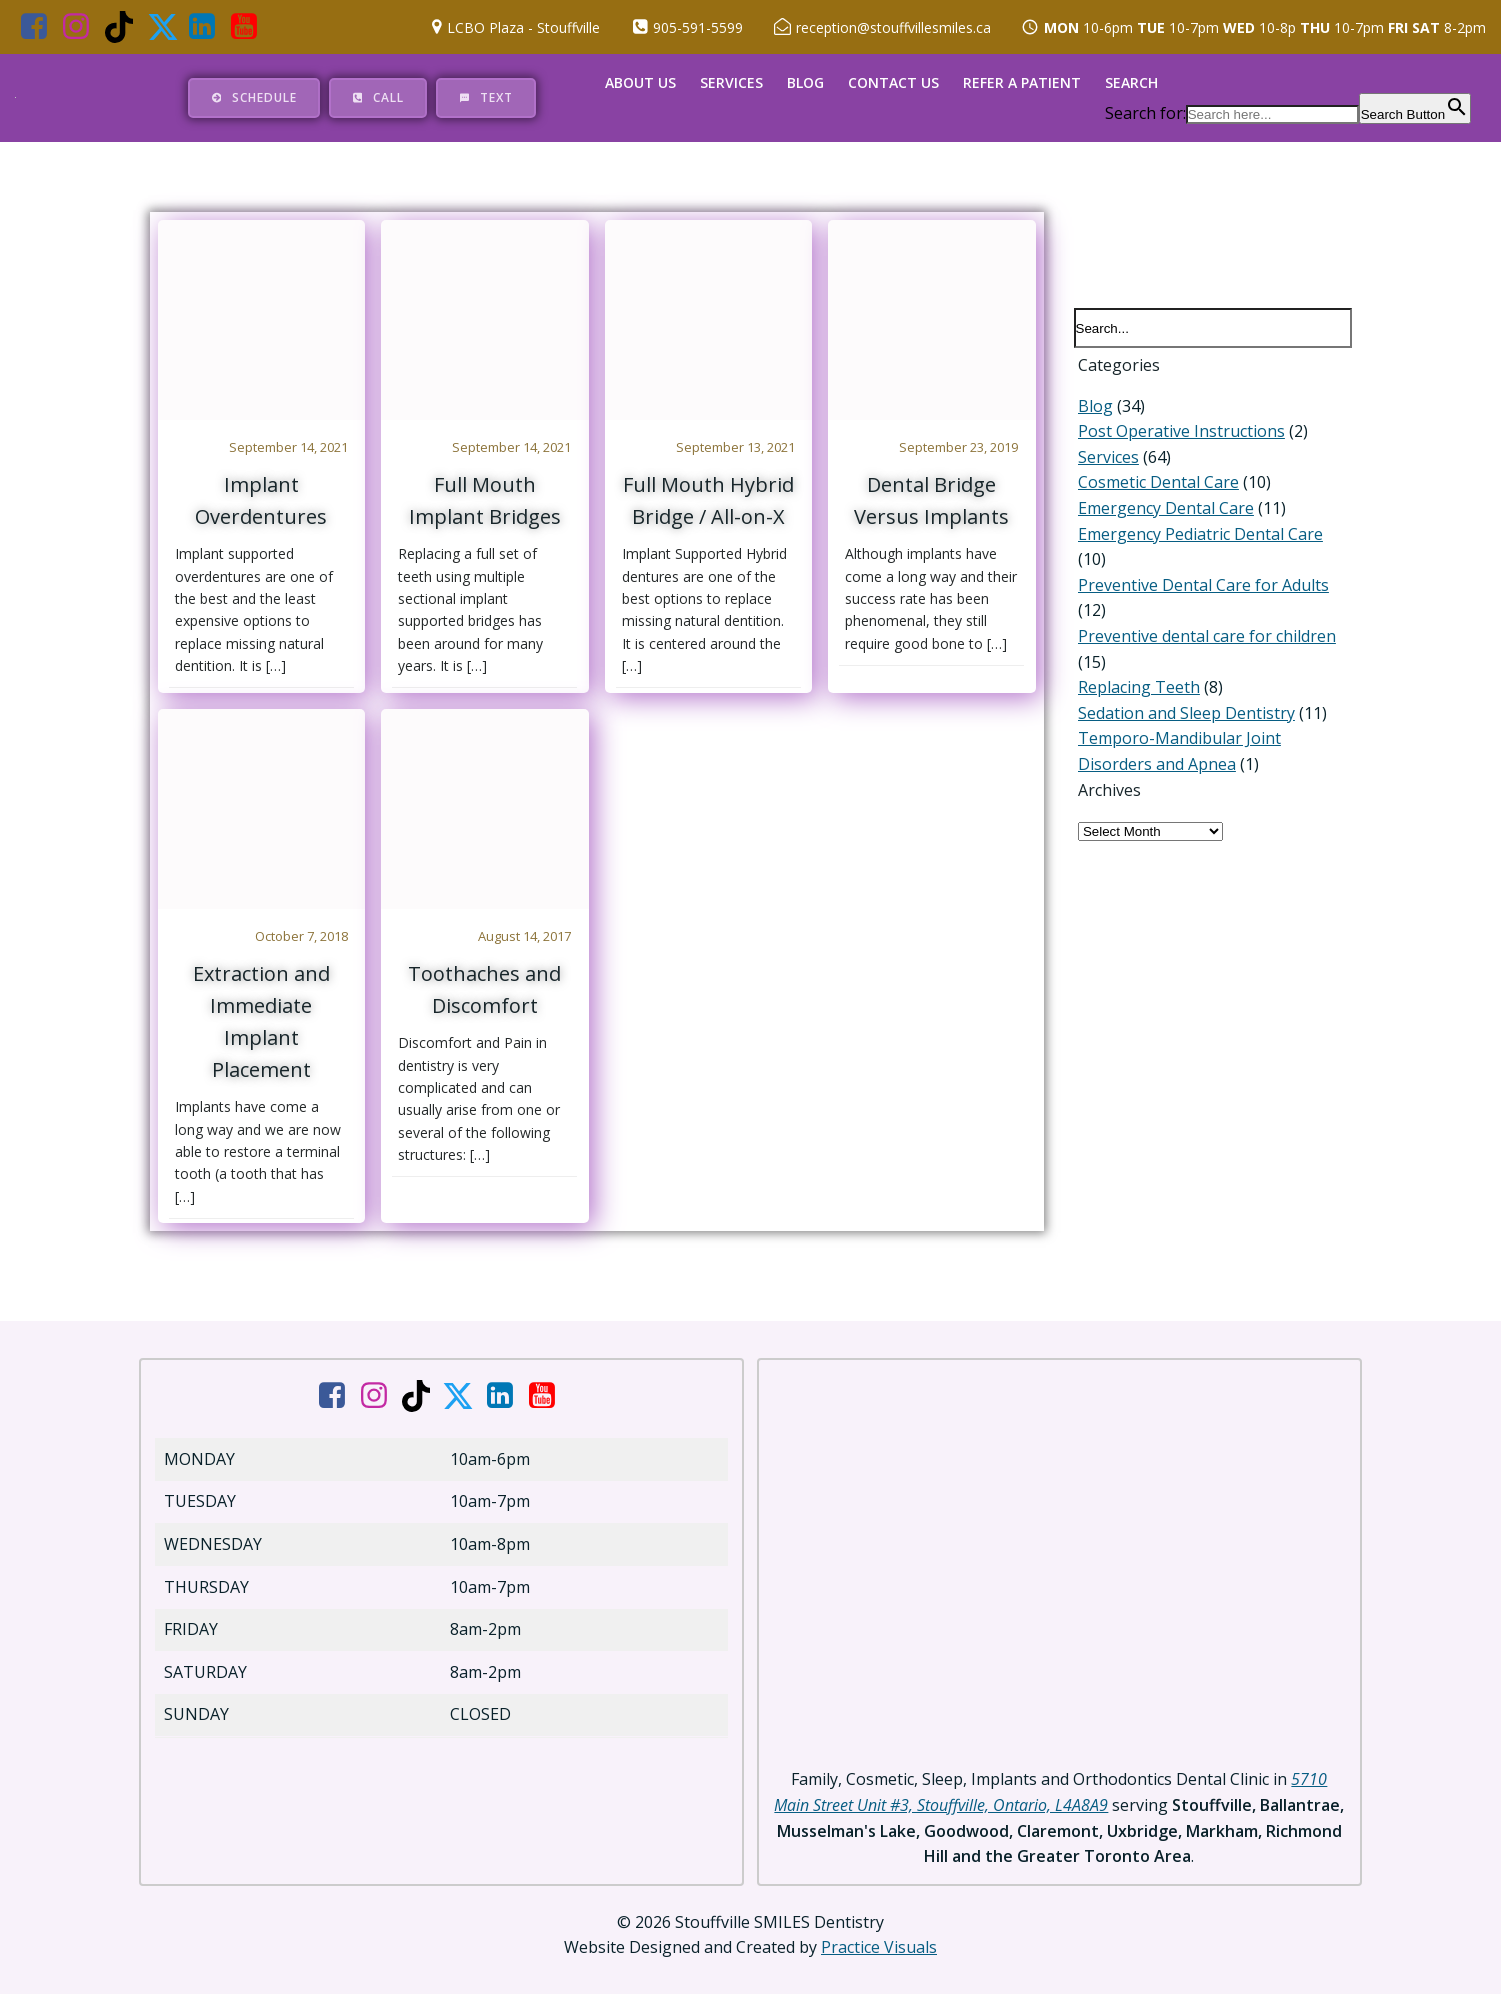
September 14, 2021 (289, 447)
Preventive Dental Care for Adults (1199, 566)
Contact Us (894, 81)
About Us (641, 81)
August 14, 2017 (526, 940)
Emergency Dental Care (1162, 515)
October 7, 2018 (302, 940)
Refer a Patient (1023, 81)
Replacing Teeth (1135, 669)
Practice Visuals (879, 1935)
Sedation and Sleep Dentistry (1182, 694)
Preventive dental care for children (1203, 618)
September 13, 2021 (736, 447)
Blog (806, 81)
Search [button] (1132, 81)
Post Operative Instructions (1177, 438)
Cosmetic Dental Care (1154, 490)
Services (732, 81)
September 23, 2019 (960, 447)
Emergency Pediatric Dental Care (1196, 541)
